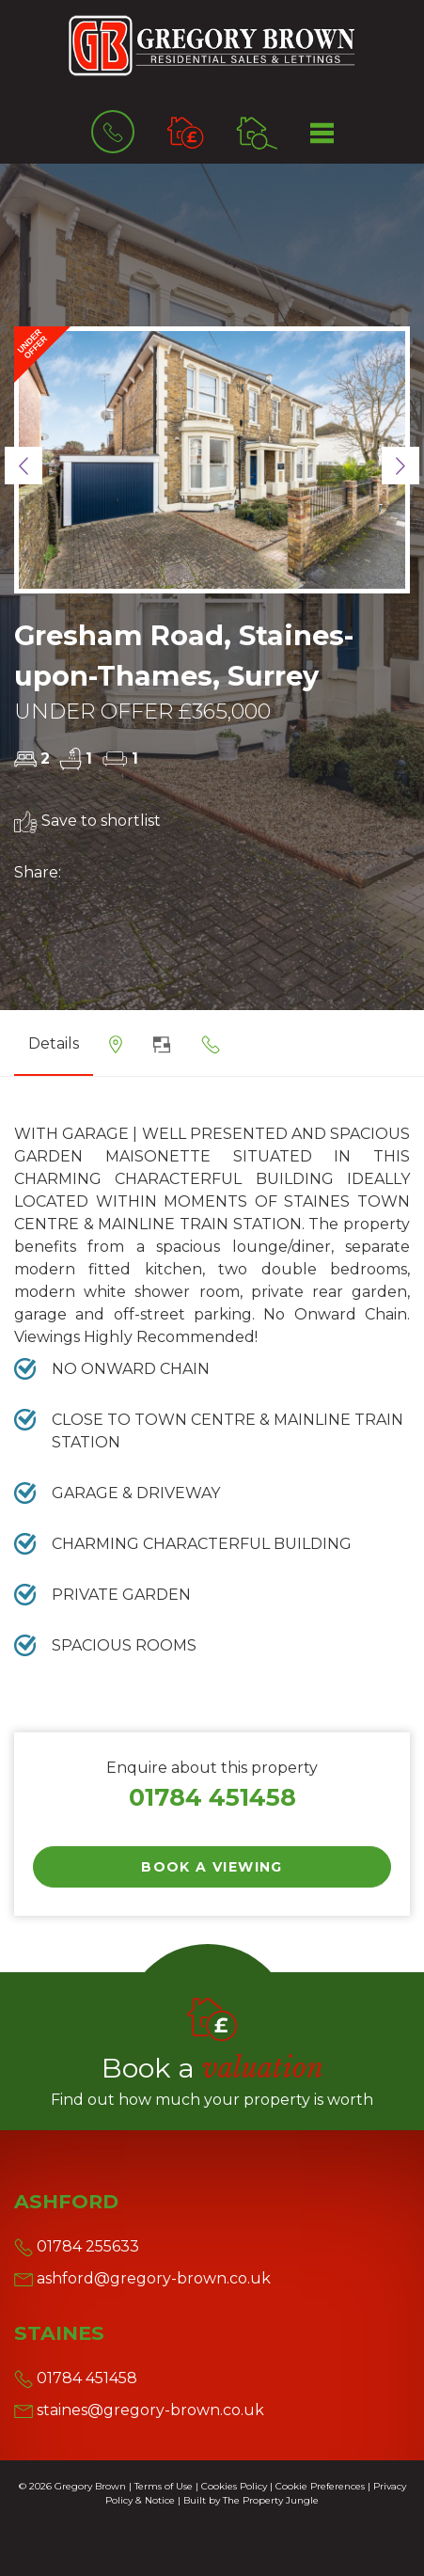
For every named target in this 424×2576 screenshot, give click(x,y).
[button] (23, 465)
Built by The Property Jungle (251, 2500)
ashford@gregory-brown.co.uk (142, 2278)
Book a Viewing (212, 1866)
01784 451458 (212, 1796)
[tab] (115, 1050)
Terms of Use (163, 2486)
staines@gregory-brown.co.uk (139, 2410)
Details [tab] (53, 1043)
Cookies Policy (234, 2486)
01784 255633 (76, 2246)
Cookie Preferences (320, 2486)
